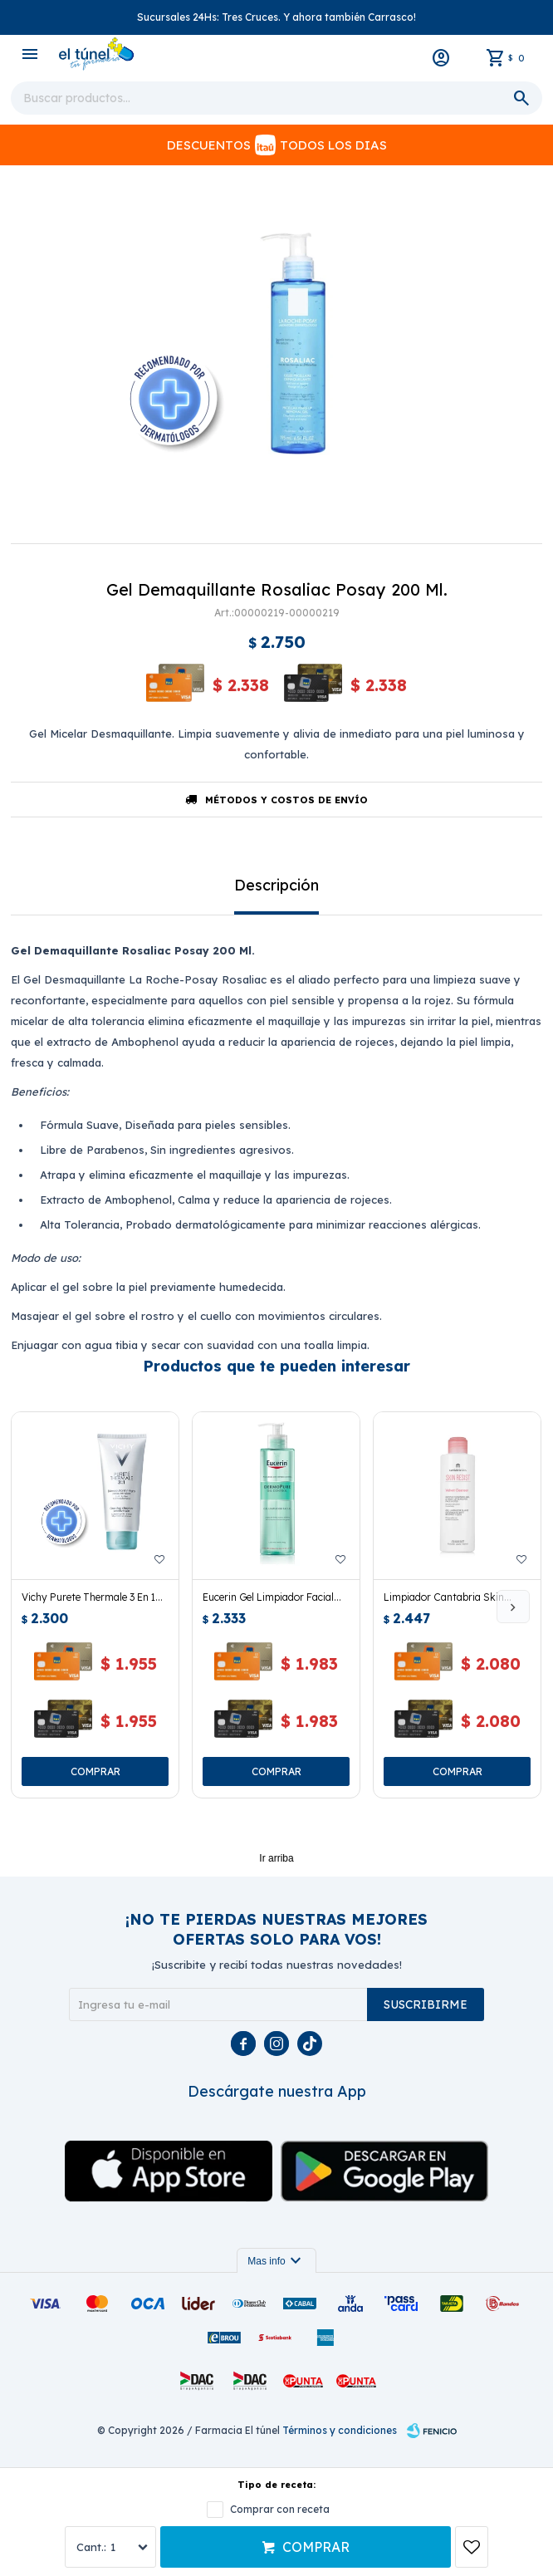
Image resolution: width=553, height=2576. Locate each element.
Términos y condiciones (339, 2430)
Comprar (316, 2547)
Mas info (276, 2261)
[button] (513, 1606)
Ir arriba (276, 1858)
